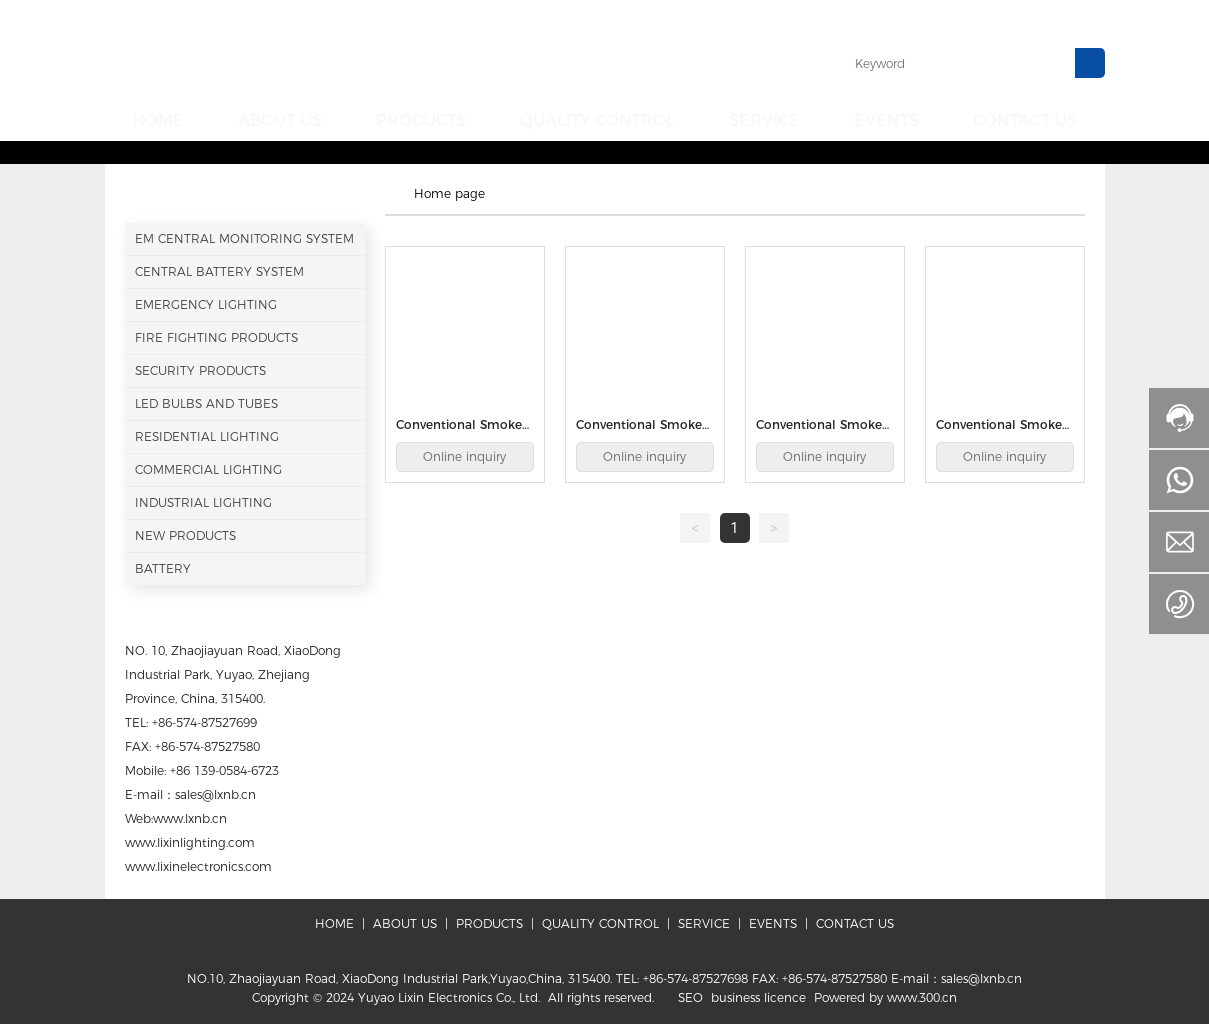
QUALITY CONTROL (600, 920)
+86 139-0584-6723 (224, 767)
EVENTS (773, 920)
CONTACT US (853, 920)
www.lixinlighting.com (190, 839)
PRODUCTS (489, 920)
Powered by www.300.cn (885, 994)
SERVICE (704, 920)
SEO (690, 994)
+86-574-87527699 (204, 719)
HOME (334, 920)
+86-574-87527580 (207, 743)
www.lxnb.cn (190, 815)
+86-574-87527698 (695, 975)
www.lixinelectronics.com (198, 863)
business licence (758, 994)
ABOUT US (405, 920)
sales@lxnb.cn (215, 791)
